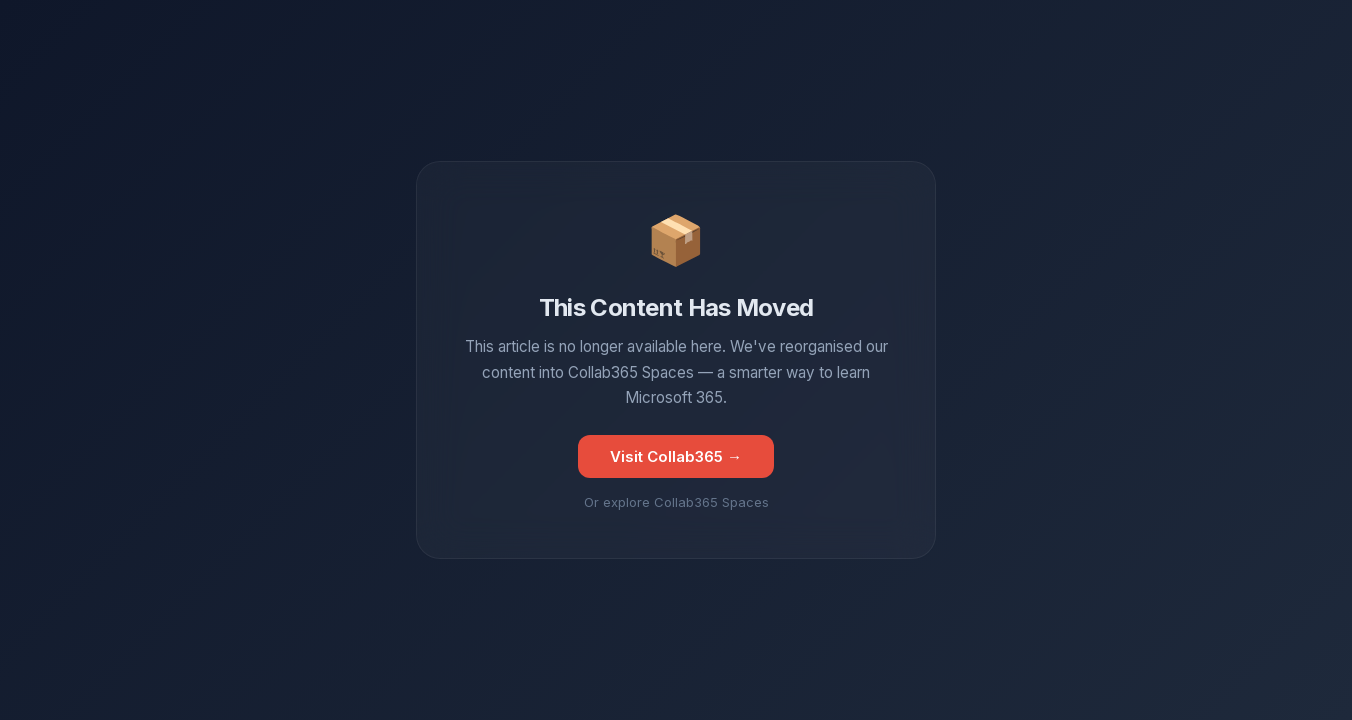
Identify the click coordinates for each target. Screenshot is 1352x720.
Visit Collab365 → (676, 456)
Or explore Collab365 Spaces (676, 502)
